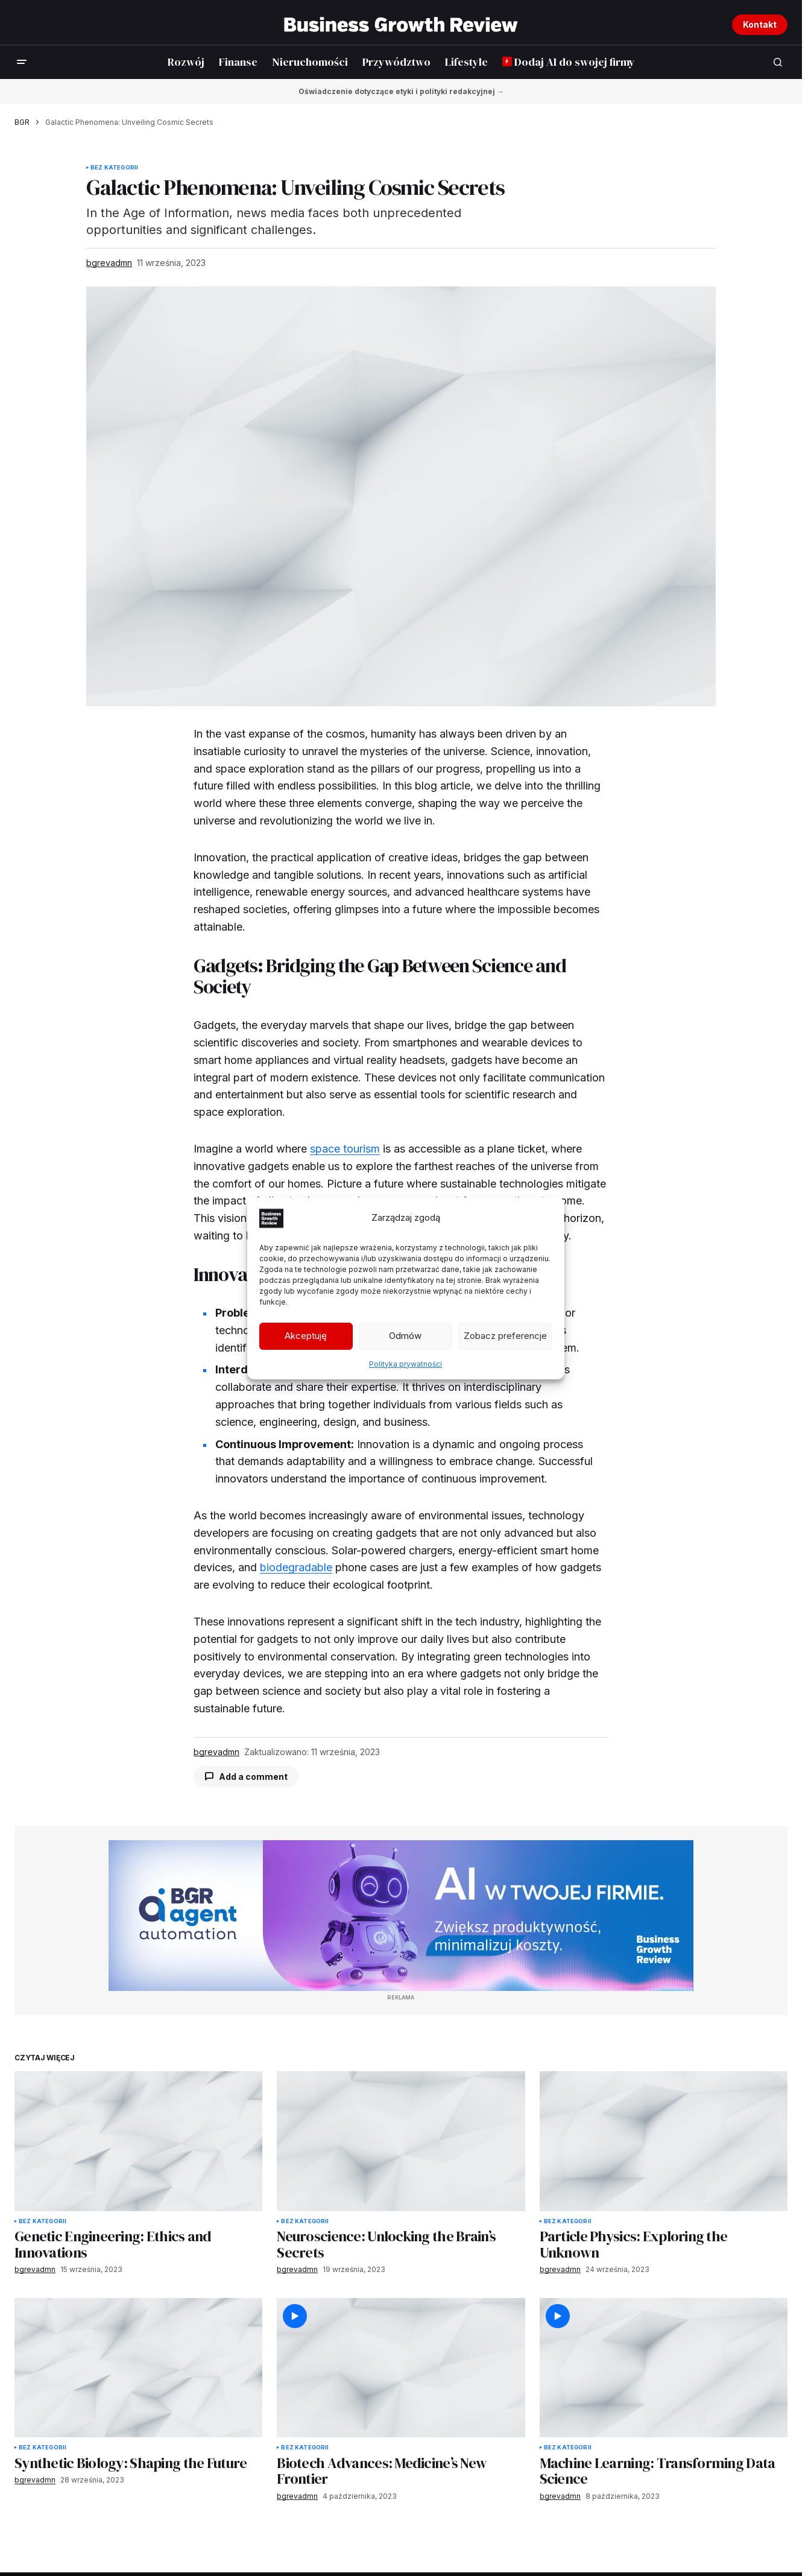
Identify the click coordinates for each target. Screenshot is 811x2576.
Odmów (405, 1335)
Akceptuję (306, 1335)
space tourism (345, 1148)
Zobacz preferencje (505, 1335)
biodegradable (296, 1567)
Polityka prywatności (405, 1364)
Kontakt (760, 24)
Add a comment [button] (253, 1776)
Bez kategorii (114, 168)
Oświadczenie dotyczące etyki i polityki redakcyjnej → (401, 91)
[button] (21, 62)
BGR (22, 122)
